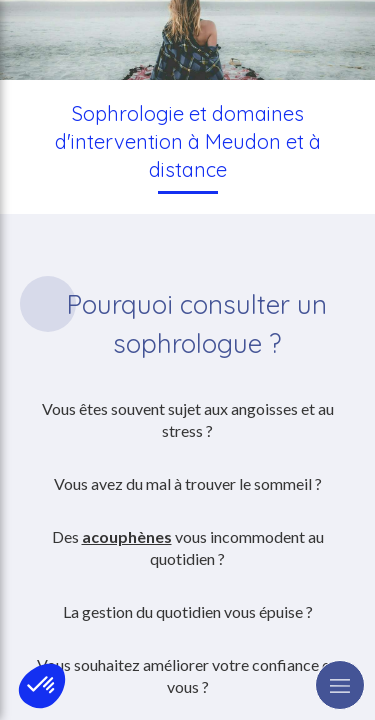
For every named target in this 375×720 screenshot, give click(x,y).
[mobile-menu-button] (340, 685)
